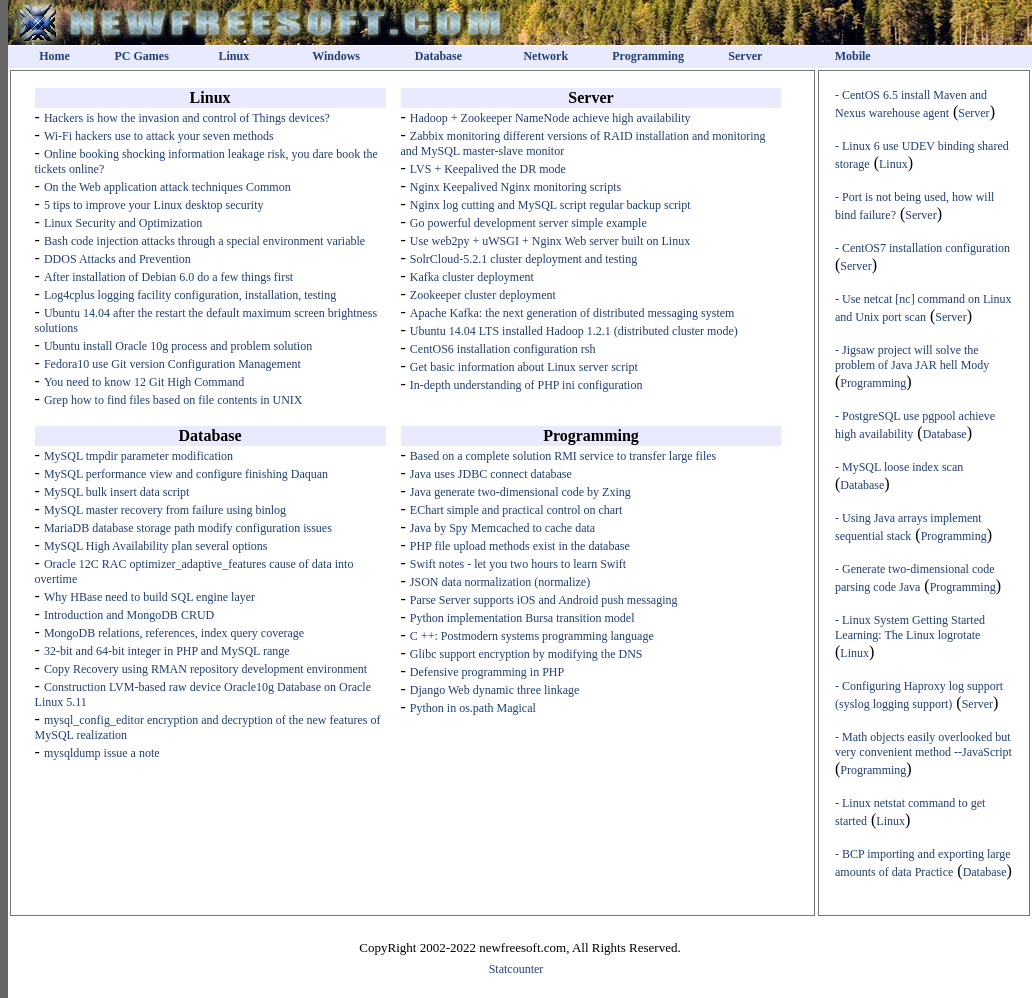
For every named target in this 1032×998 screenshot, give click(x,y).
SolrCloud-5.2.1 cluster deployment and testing (523, 259)
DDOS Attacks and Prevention (117, 259)
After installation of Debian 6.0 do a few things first (168, 277)
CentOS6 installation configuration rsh (503, 349)
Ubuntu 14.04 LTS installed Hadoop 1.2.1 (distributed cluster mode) (574, 331)
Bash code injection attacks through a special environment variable (204, 241)
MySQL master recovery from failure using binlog (165, 510)
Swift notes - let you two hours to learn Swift (518, 564)
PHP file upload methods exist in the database (520, 546)
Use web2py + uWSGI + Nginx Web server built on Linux (550, 241)
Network (545, 56)
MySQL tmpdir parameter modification (138, 456)
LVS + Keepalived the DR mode (488, 169)
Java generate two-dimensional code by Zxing (520, 492)
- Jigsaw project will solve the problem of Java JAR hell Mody (912, 357)
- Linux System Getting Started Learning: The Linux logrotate (910, 627)
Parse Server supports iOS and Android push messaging (544, 600)
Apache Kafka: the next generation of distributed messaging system (572, 313)
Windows (336, 56)
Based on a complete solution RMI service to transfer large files (563, 456)
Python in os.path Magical (473, 708)
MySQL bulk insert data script (117, 492)
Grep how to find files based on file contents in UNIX (173, 400)
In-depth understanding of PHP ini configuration (526, 385)
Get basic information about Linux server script (524, 367)
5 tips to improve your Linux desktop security (154, 205)
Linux (233, 56)
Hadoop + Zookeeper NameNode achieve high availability (550, 118)
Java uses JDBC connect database (491, 474)
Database (438, 56)
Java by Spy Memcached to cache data (502, 528)
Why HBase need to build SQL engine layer (149, 597)
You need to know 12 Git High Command (144, 382)
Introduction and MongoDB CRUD (129, 615)
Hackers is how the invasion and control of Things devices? (187, 118)
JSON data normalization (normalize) (500, 582)
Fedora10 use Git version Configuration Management (172, 364)
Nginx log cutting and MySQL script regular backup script (550, 205)
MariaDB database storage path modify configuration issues (188, 528)
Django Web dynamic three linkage (494, 690)
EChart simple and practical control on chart (516, 510)
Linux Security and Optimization (123, 223)
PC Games (142, 56)
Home (54, 56)
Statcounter (516, 969)
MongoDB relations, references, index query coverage (174, 633)
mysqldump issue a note (102, 753)
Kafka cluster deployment (472, 277)
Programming (648, 56)
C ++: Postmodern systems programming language (532, 636)
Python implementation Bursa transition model (522, 618)
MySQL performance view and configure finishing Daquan (186, 474)
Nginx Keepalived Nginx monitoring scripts (515, 187)
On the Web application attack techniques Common (167, 187)
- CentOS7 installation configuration (922, 248)
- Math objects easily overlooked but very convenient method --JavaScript (923, 744)
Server (745, 56)
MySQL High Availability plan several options (156, 546)
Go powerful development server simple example (528, 223)
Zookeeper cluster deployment (483, 295)
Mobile (853, 56)
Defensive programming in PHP (487, 672)
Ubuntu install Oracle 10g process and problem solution (178, 346)
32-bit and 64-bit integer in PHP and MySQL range (167, 651)
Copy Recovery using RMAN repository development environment (205, 669)
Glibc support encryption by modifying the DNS (526, 654)
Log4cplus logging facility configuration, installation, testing (190, 295)
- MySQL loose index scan (899, 467)
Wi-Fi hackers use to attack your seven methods (159, 136)
